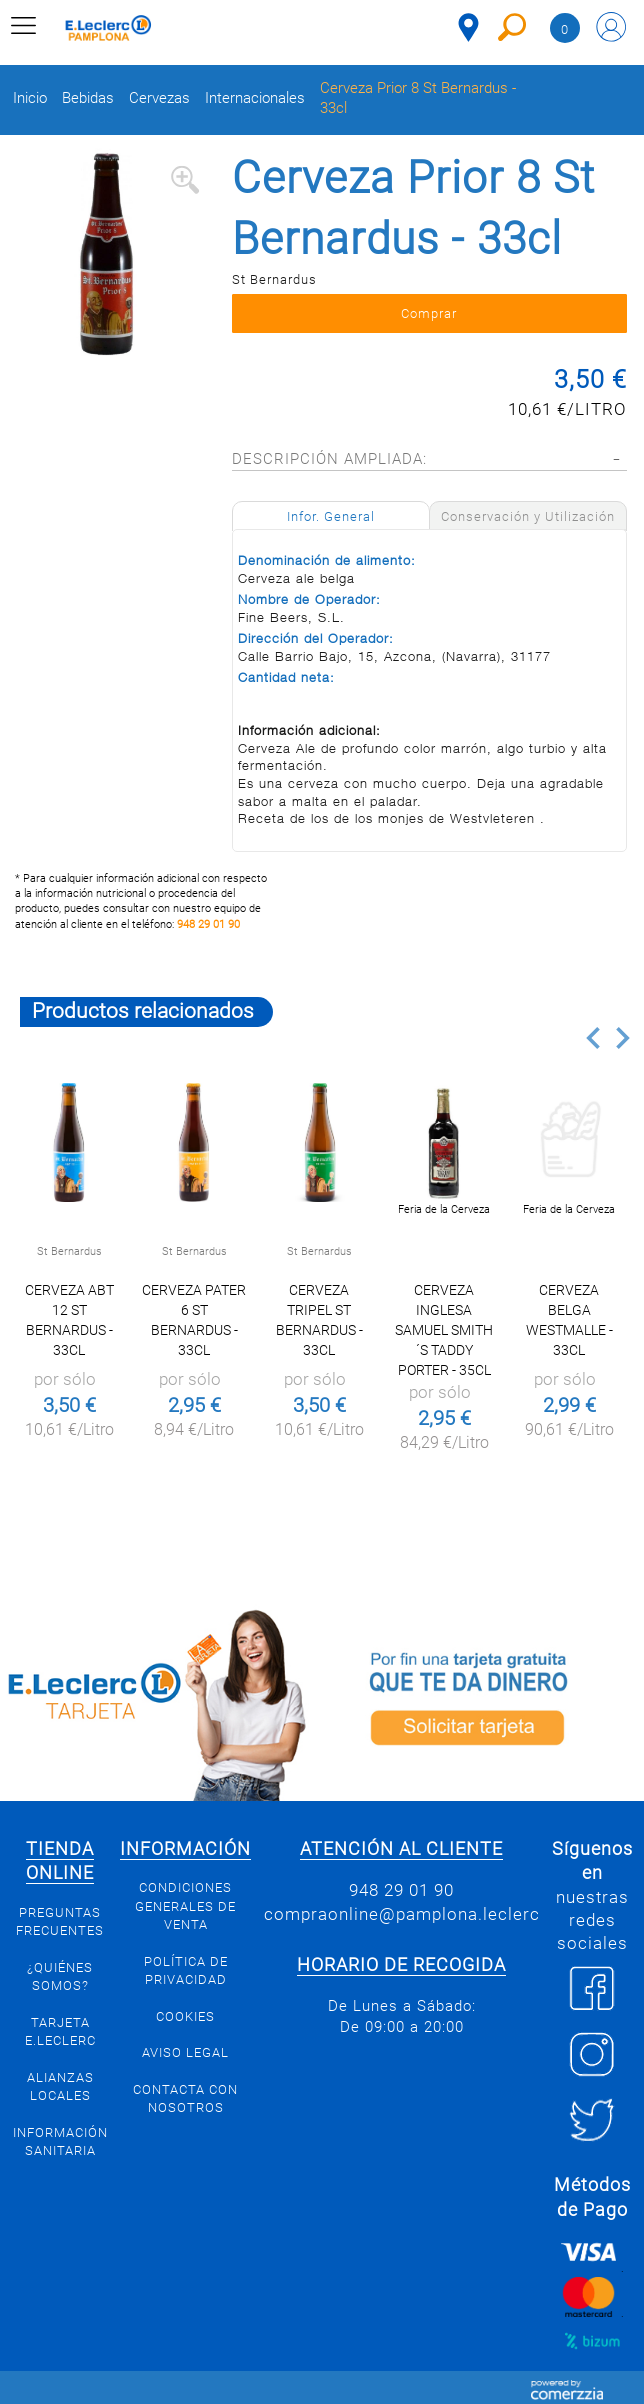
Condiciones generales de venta (185, 1906)
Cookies (185, 2016)
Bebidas (88, 98)
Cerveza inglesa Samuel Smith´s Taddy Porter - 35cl (444, 1330)
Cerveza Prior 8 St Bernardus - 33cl (418, 98)
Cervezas (159, 98)
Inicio (30, 98)
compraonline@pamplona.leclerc (402, 1914)
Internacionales (255, 98)
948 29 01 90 (208, 924)
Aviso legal (185, 2052)
